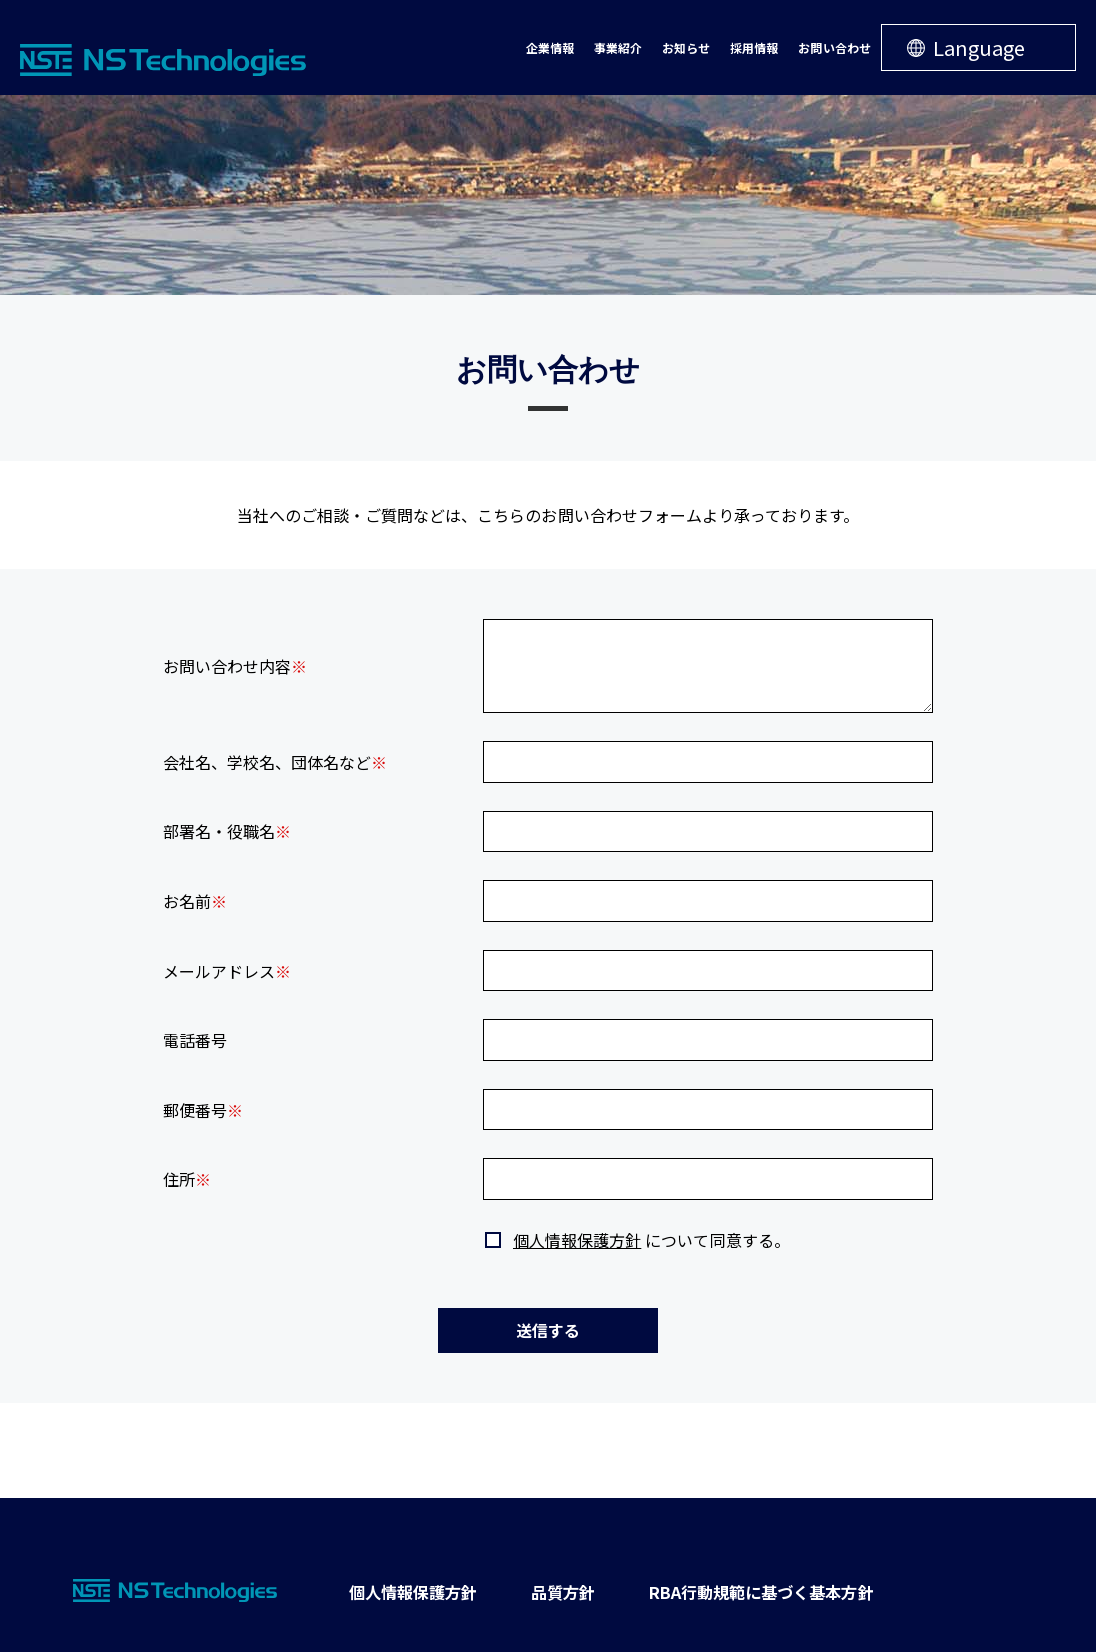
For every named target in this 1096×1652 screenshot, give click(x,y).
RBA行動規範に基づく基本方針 (752, 1590)
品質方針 (557, 1590)
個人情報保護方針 (577, 1240)
